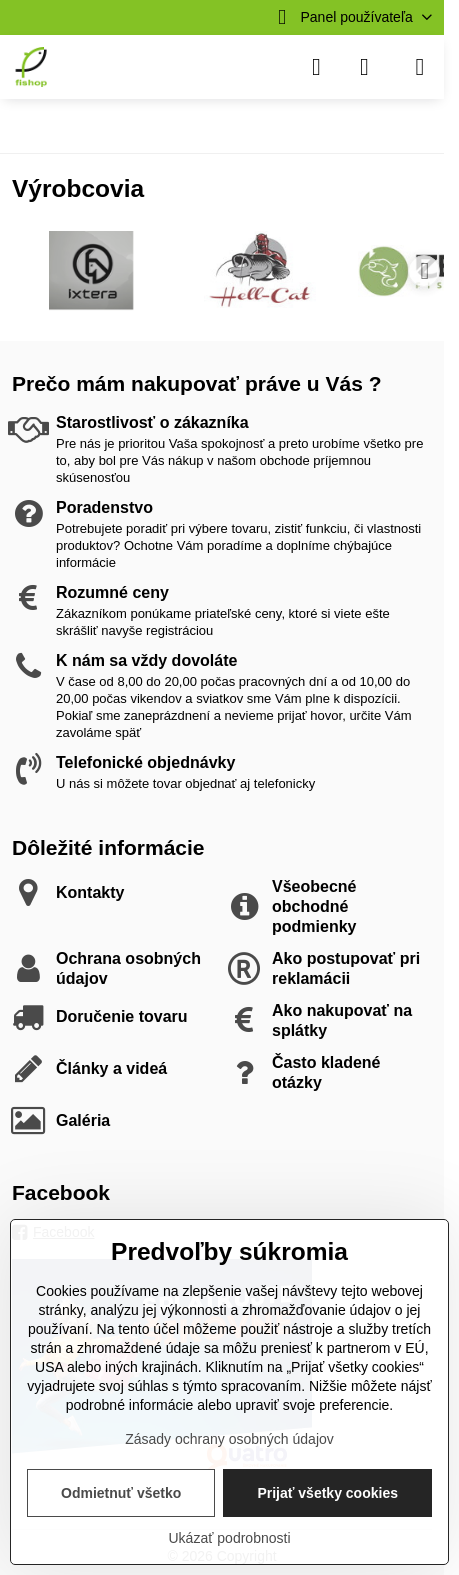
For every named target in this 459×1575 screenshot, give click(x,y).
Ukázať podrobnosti (230, 1538)
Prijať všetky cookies (327, 1493)
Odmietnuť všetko (121, 1493)
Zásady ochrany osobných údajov (229, 1439)
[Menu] (420, 67)
